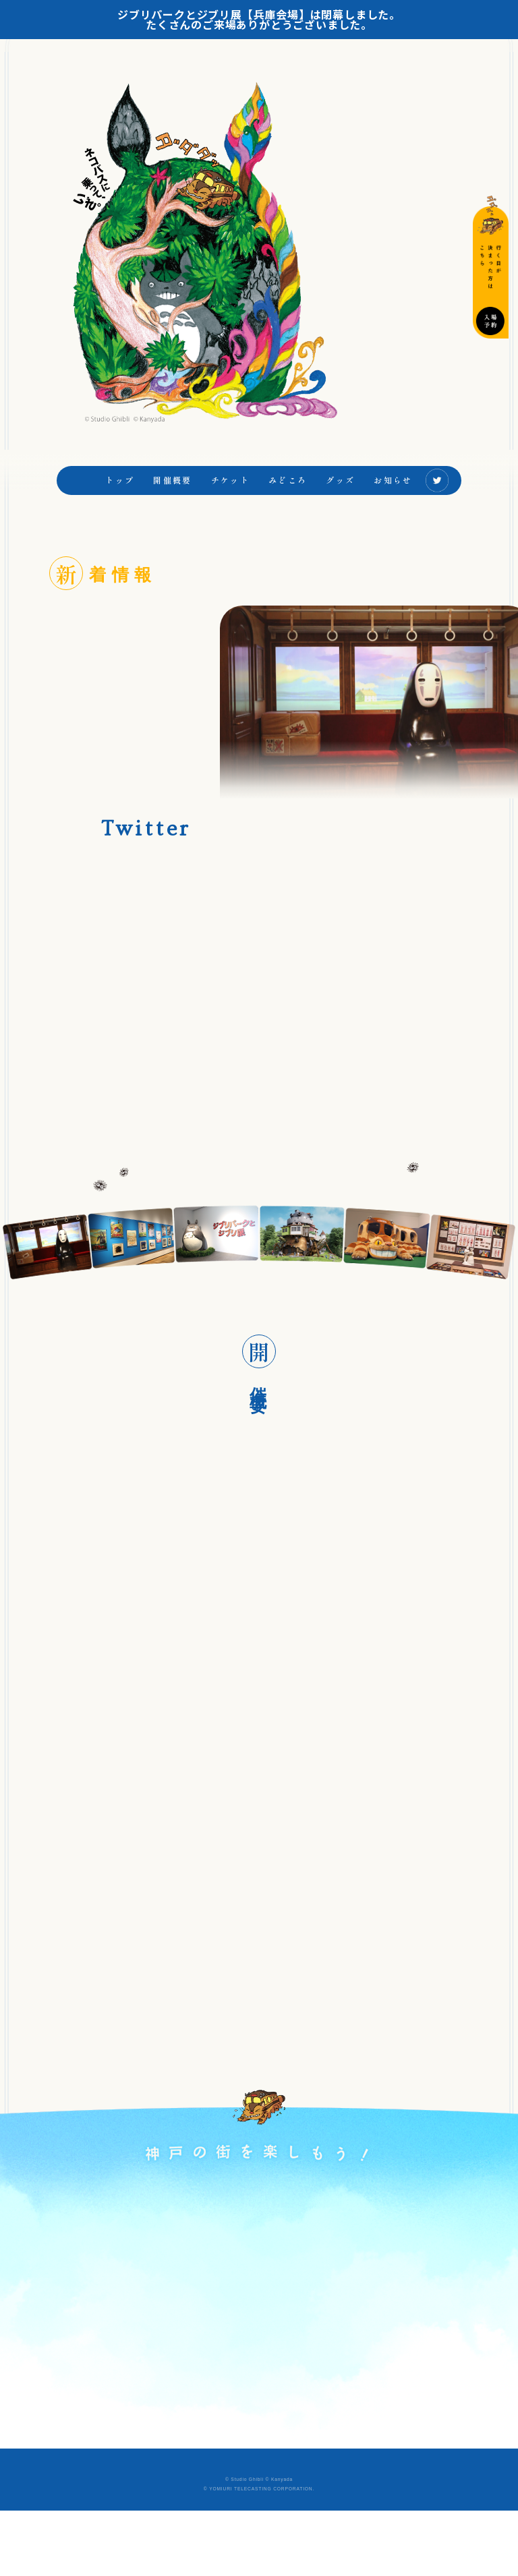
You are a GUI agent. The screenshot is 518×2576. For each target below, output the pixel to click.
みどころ (288, 502)
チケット (230, 502)
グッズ (340, 502)
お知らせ (393, 502)
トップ (119, 502)
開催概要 (172, 502)
